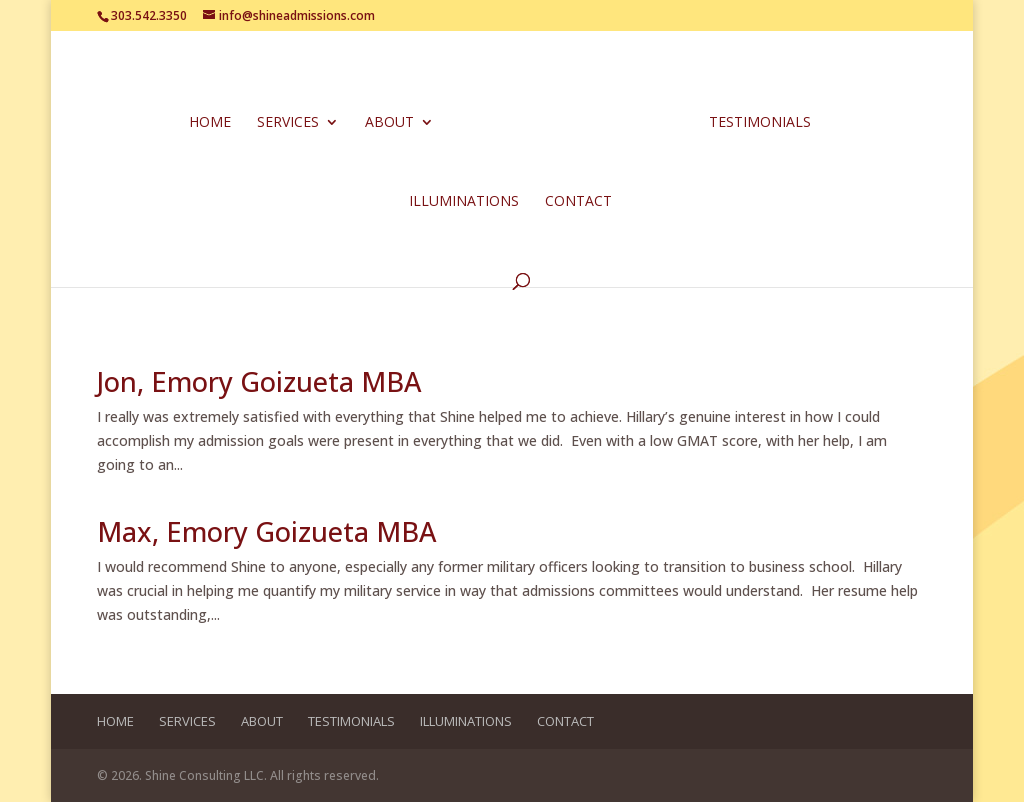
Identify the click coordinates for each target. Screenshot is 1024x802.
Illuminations (464, 202)
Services (288, 123)
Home (210, 123)
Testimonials (760, 123)
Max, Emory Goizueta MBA (266, 531)
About (389, 123)
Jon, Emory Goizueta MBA (259, 381)
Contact (578, 202)
